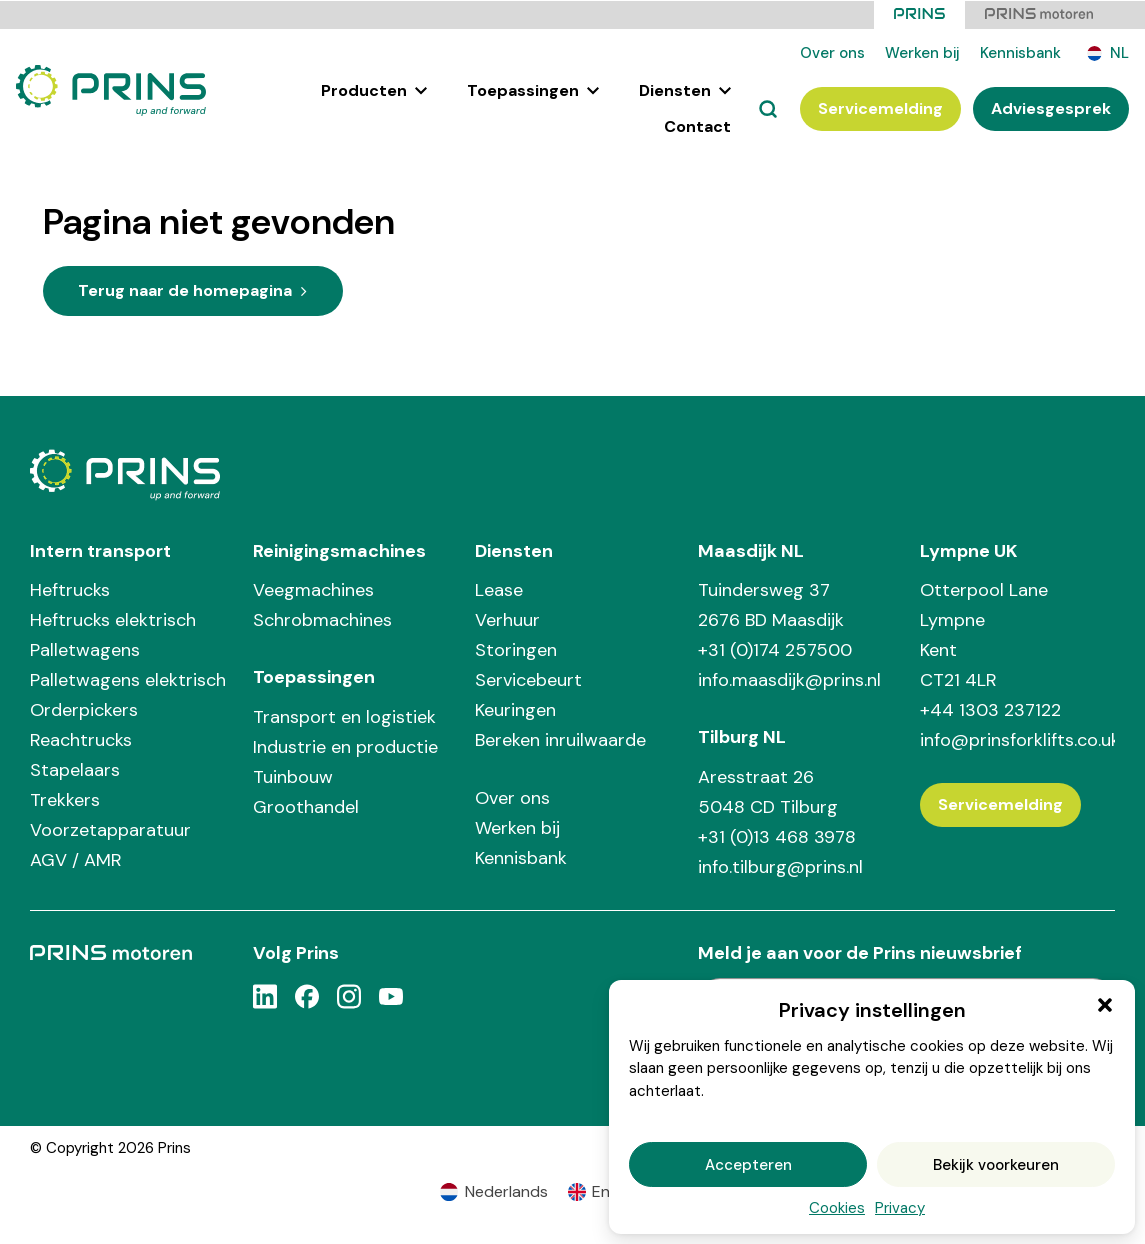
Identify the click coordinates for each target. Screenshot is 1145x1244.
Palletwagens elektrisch (127, 679)
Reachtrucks (81, 739)
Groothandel (306, 806)
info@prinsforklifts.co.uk (1017, 739)
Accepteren (748, 1165)
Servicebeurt (528, 679)
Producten (374, 89)
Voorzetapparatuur (110, 829)
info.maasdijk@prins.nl (789, 679)
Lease (499, 589)
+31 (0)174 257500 (775, 649)
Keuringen (515, 709)
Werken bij (922, 52)
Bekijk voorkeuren (996, 1165)
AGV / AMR (76, 859)
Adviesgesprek (1051, 107)
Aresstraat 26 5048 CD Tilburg (768, 791)
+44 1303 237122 (990, 709)
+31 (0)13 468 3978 (777, 836)
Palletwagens (85, 649)
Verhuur (507, 619)
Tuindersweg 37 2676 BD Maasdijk (771, 604)
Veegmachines (313, 589)
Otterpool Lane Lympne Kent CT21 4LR (984, 634)
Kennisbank (1020, 52)
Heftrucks (70, 589)
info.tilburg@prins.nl (780, 866)
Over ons (832, 52)
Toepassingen (533, 89)
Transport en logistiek (344, 716)
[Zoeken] (768, 108)
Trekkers (65, 799)
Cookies (837, 1208)
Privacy (900, 1208)
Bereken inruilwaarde (560, 739)
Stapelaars (75, 769)
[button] (1105, 1005)
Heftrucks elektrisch (113, 619)
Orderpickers (84, 709)
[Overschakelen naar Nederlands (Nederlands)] (493, 1191)
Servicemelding (880, 107)
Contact (697, 125)
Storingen (516, 649)
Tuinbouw (293, 776)
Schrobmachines (322, 619)
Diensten (685, 89)
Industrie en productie (345, 746)
